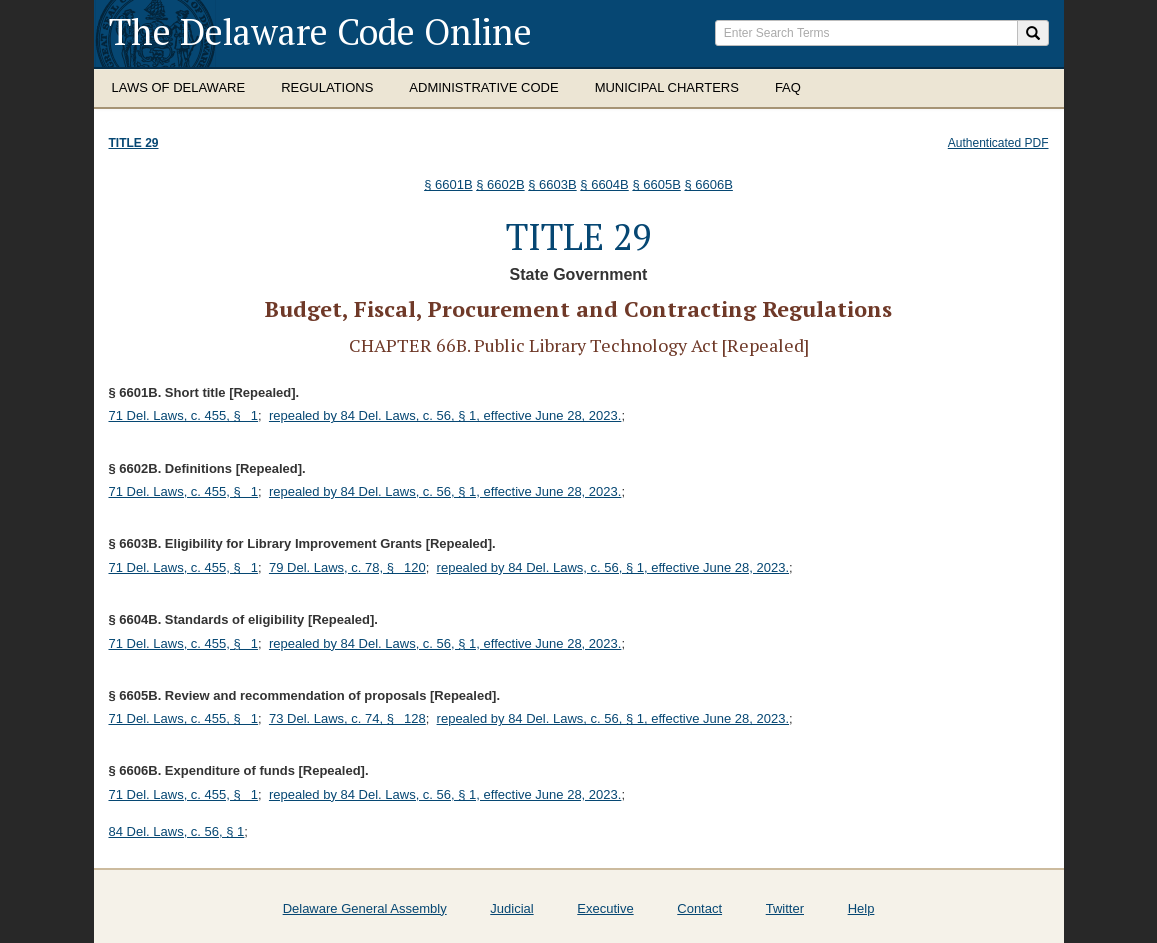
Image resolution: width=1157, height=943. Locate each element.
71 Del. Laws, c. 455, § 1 (184, 415)
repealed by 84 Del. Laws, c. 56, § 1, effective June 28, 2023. (445, 415)
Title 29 (134, 143)
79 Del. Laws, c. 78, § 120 (347, 567)
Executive (605, 908)
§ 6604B (604, 184)
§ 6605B (656, 184)
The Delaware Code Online (320, 31)
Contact (699, 908)
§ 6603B (552, 184)
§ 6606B (708, 184)
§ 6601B (448, 184)
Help (861, 908)
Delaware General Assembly (365, 908)
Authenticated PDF (998, 143)
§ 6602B (500, 184)
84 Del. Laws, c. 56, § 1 (177, 831)
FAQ (788, 87)
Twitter (785, 908)
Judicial (511, 908)
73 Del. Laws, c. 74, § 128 (347, 718)
